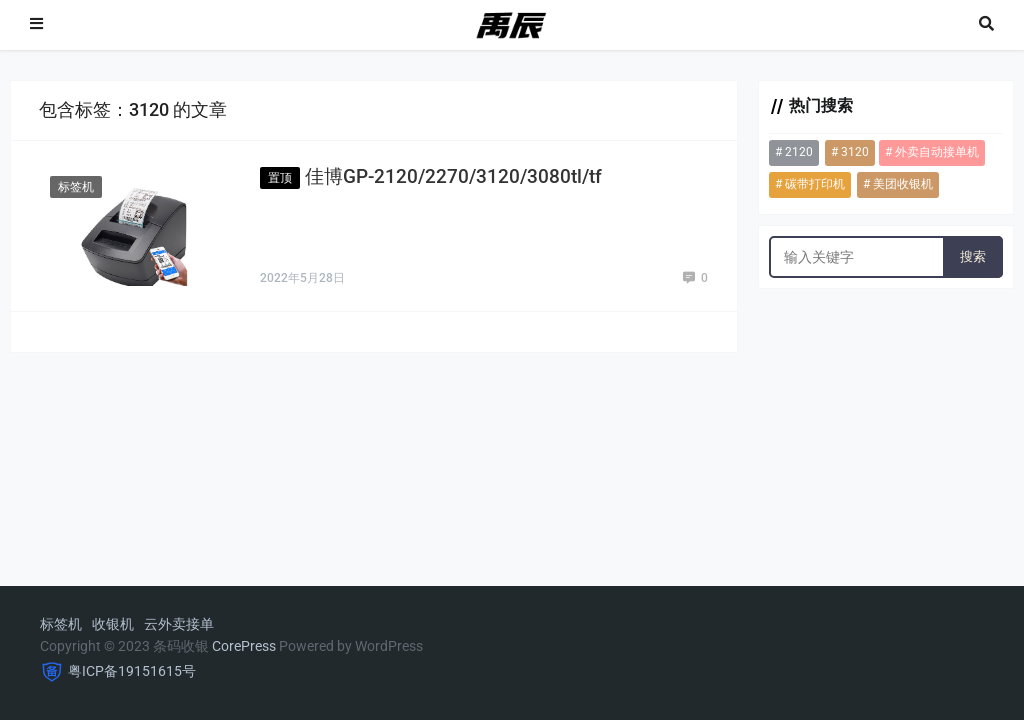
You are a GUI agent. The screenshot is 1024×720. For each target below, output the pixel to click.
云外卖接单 (179, 624)
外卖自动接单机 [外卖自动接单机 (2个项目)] (937, 152)
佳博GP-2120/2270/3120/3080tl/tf (453, 176)
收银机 (113, 624)
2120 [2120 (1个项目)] (799, 152)
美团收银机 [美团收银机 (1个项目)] (903, 184)
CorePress (244, 646)
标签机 (76, 187)
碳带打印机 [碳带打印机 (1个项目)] (815, 184)
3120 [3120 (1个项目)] (855, 152)
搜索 (973, 256)
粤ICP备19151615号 (132, 671)
